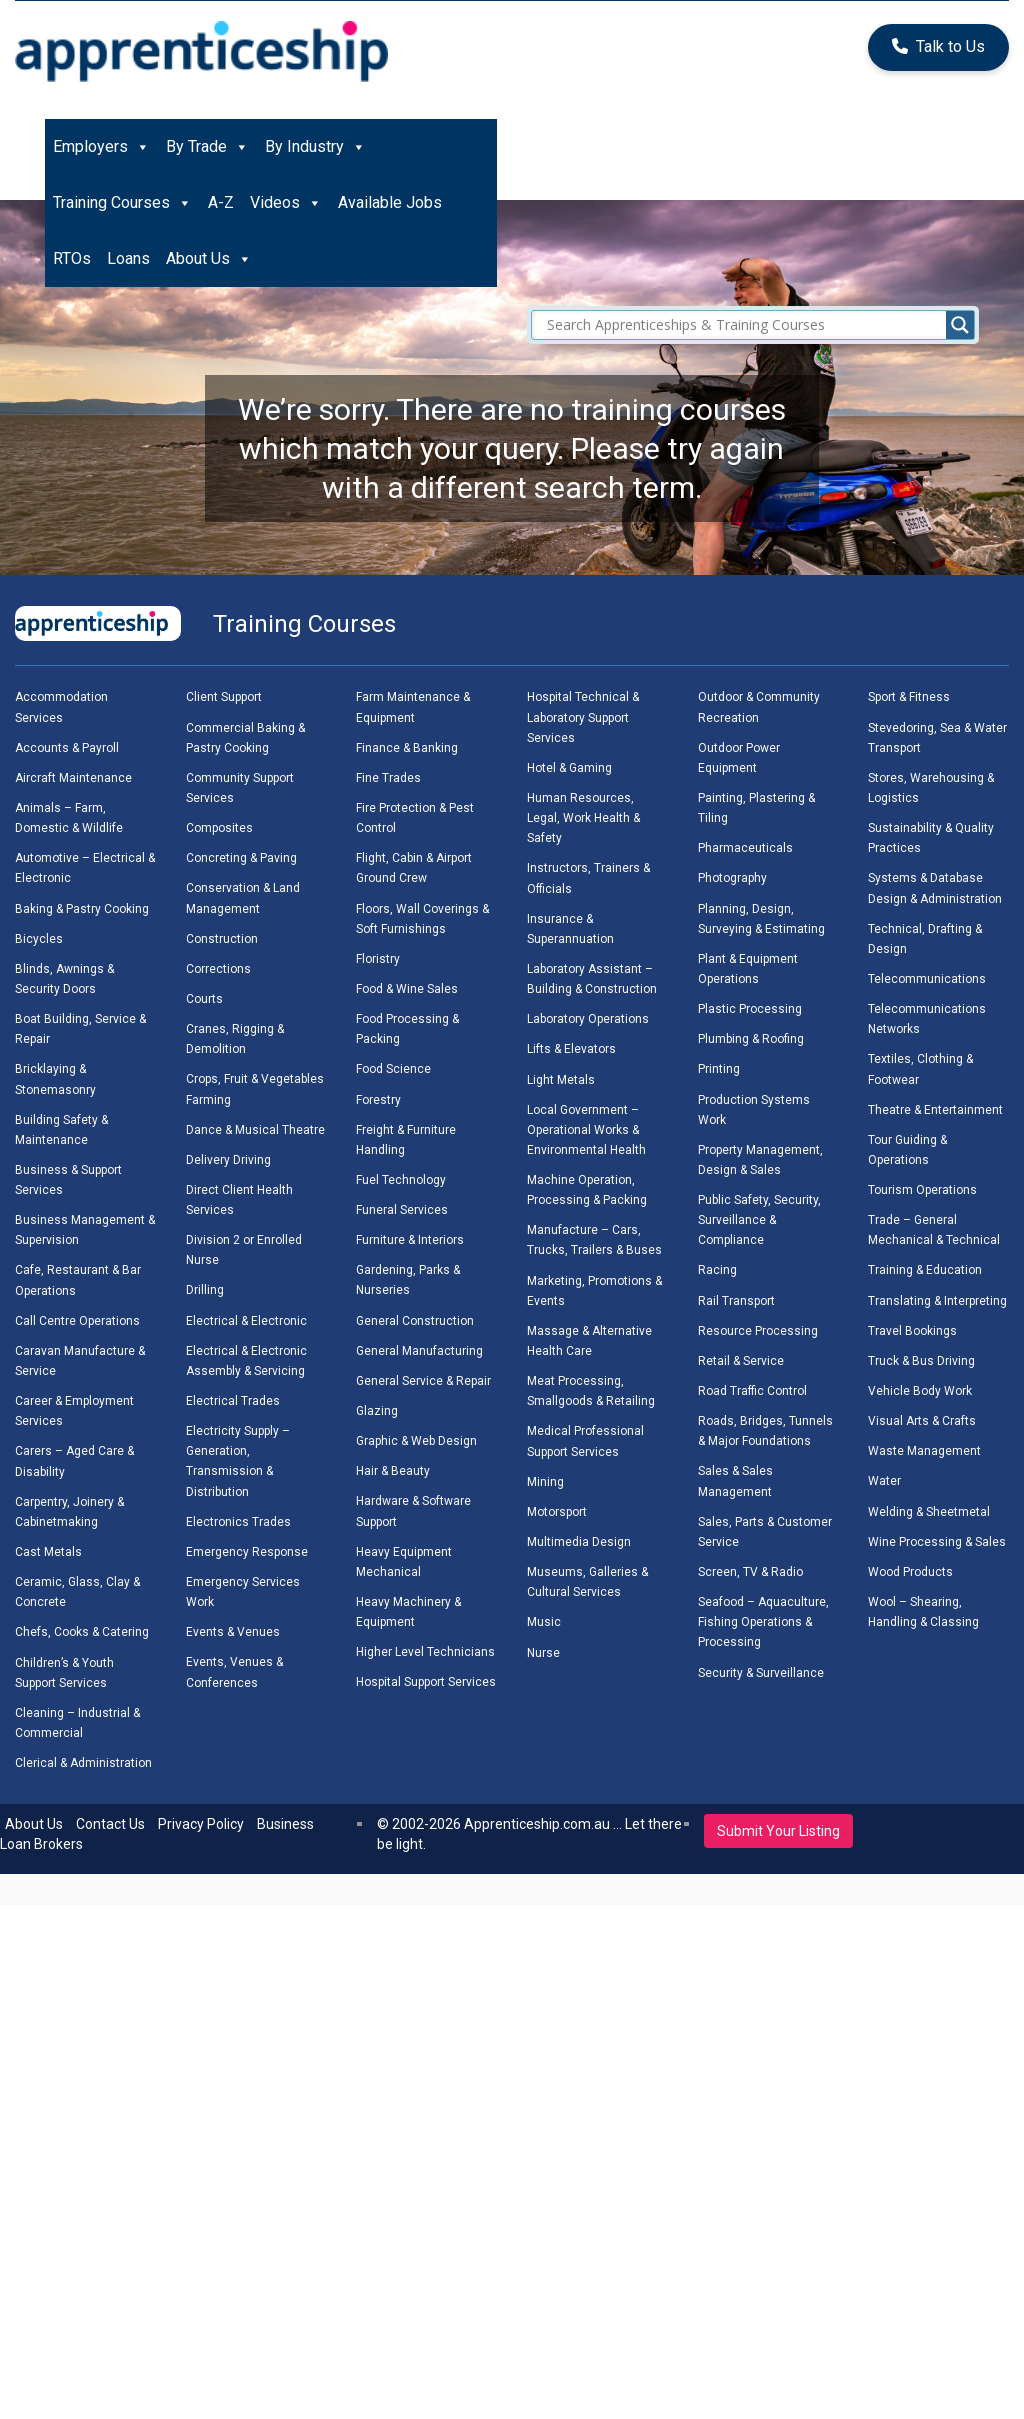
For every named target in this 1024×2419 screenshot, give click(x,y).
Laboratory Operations (588, 1019)
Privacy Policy (201, 1824)
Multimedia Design (579, 1542)
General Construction (415, 1321)
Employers (101, 147)
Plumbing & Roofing (751, 1039)
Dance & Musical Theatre (255, 1130)
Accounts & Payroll (67, 748)
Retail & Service (741, 1361)
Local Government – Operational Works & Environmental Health (586, 1130)
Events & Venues (233, 1632)
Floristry (378, 959)
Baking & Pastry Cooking (82, 909)
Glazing (377, 1411)
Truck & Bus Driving (921, 1361)
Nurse (543, 1653)
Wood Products (910, 1572)
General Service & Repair (423, 1381)
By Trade (207, 147)
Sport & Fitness (909, 697)
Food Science (393, 1069)
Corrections (218, 969)
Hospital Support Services (426, 1682)
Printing (719, 1069)
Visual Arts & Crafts (922, 1421)
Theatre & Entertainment (935, 1110)
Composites (219, 828)
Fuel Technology (401, 1180)
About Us (209, 259)
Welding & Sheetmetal (929, 1512)
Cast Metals (48, 1552)
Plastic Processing (750, 1009)
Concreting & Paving (241, 858)
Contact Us (110, 1824)
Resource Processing (758, 1331)
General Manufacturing (419, 1351)
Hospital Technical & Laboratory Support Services (583, 717)
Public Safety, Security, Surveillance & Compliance (759, 1220)
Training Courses (122, 203)
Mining (545, 1482)
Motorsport (557, 1512)
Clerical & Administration (83, 1763)
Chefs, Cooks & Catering (82, 1632)
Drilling (205, 1290)
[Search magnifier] (960, 325)
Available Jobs (390, 202)
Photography (732, 878)
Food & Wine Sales (407, 989)
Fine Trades (388, 778)
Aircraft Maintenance (73, 778)
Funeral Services (402, 1210)
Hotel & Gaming (569, 768)
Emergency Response (247, 1552)
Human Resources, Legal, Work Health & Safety (583, 818)
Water (884, 1481)
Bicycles (39, 939)
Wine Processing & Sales (937, 1542)
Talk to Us (938, 46)
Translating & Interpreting (937, 1301)
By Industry (315, 147)
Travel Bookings (912, 1331)
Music (544, 1622)
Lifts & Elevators (571, 1049)
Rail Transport (736, 1301)
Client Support (224, 697)
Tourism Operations (922, 1190)
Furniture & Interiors (410, 1240)
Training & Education (925, 1270)
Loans (128, 258)
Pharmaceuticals (745, 848)
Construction (222, 939)
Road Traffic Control (752, 1391)
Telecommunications (927, 979)
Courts (204, 999)
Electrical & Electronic (246, 1321)
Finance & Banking (407, 748)
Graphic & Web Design (416, 1441)
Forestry (378, 1100)
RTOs (72, 258)
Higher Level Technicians (425, 1652)
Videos (286, 203)
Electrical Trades (233, 1401)
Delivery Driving (228, 1160)
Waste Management (924, 1451)
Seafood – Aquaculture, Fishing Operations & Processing (763, 1622)
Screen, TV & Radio (750, 1572)
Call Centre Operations (77, 1321)
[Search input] (758, 325)
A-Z (221, 202)
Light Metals (561, 1080)
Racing (717, 1270)
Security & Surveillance (761, 1673)
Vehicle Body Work (920, 1391)
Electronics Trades (238, 1522)
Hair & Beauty (393, 1471)
